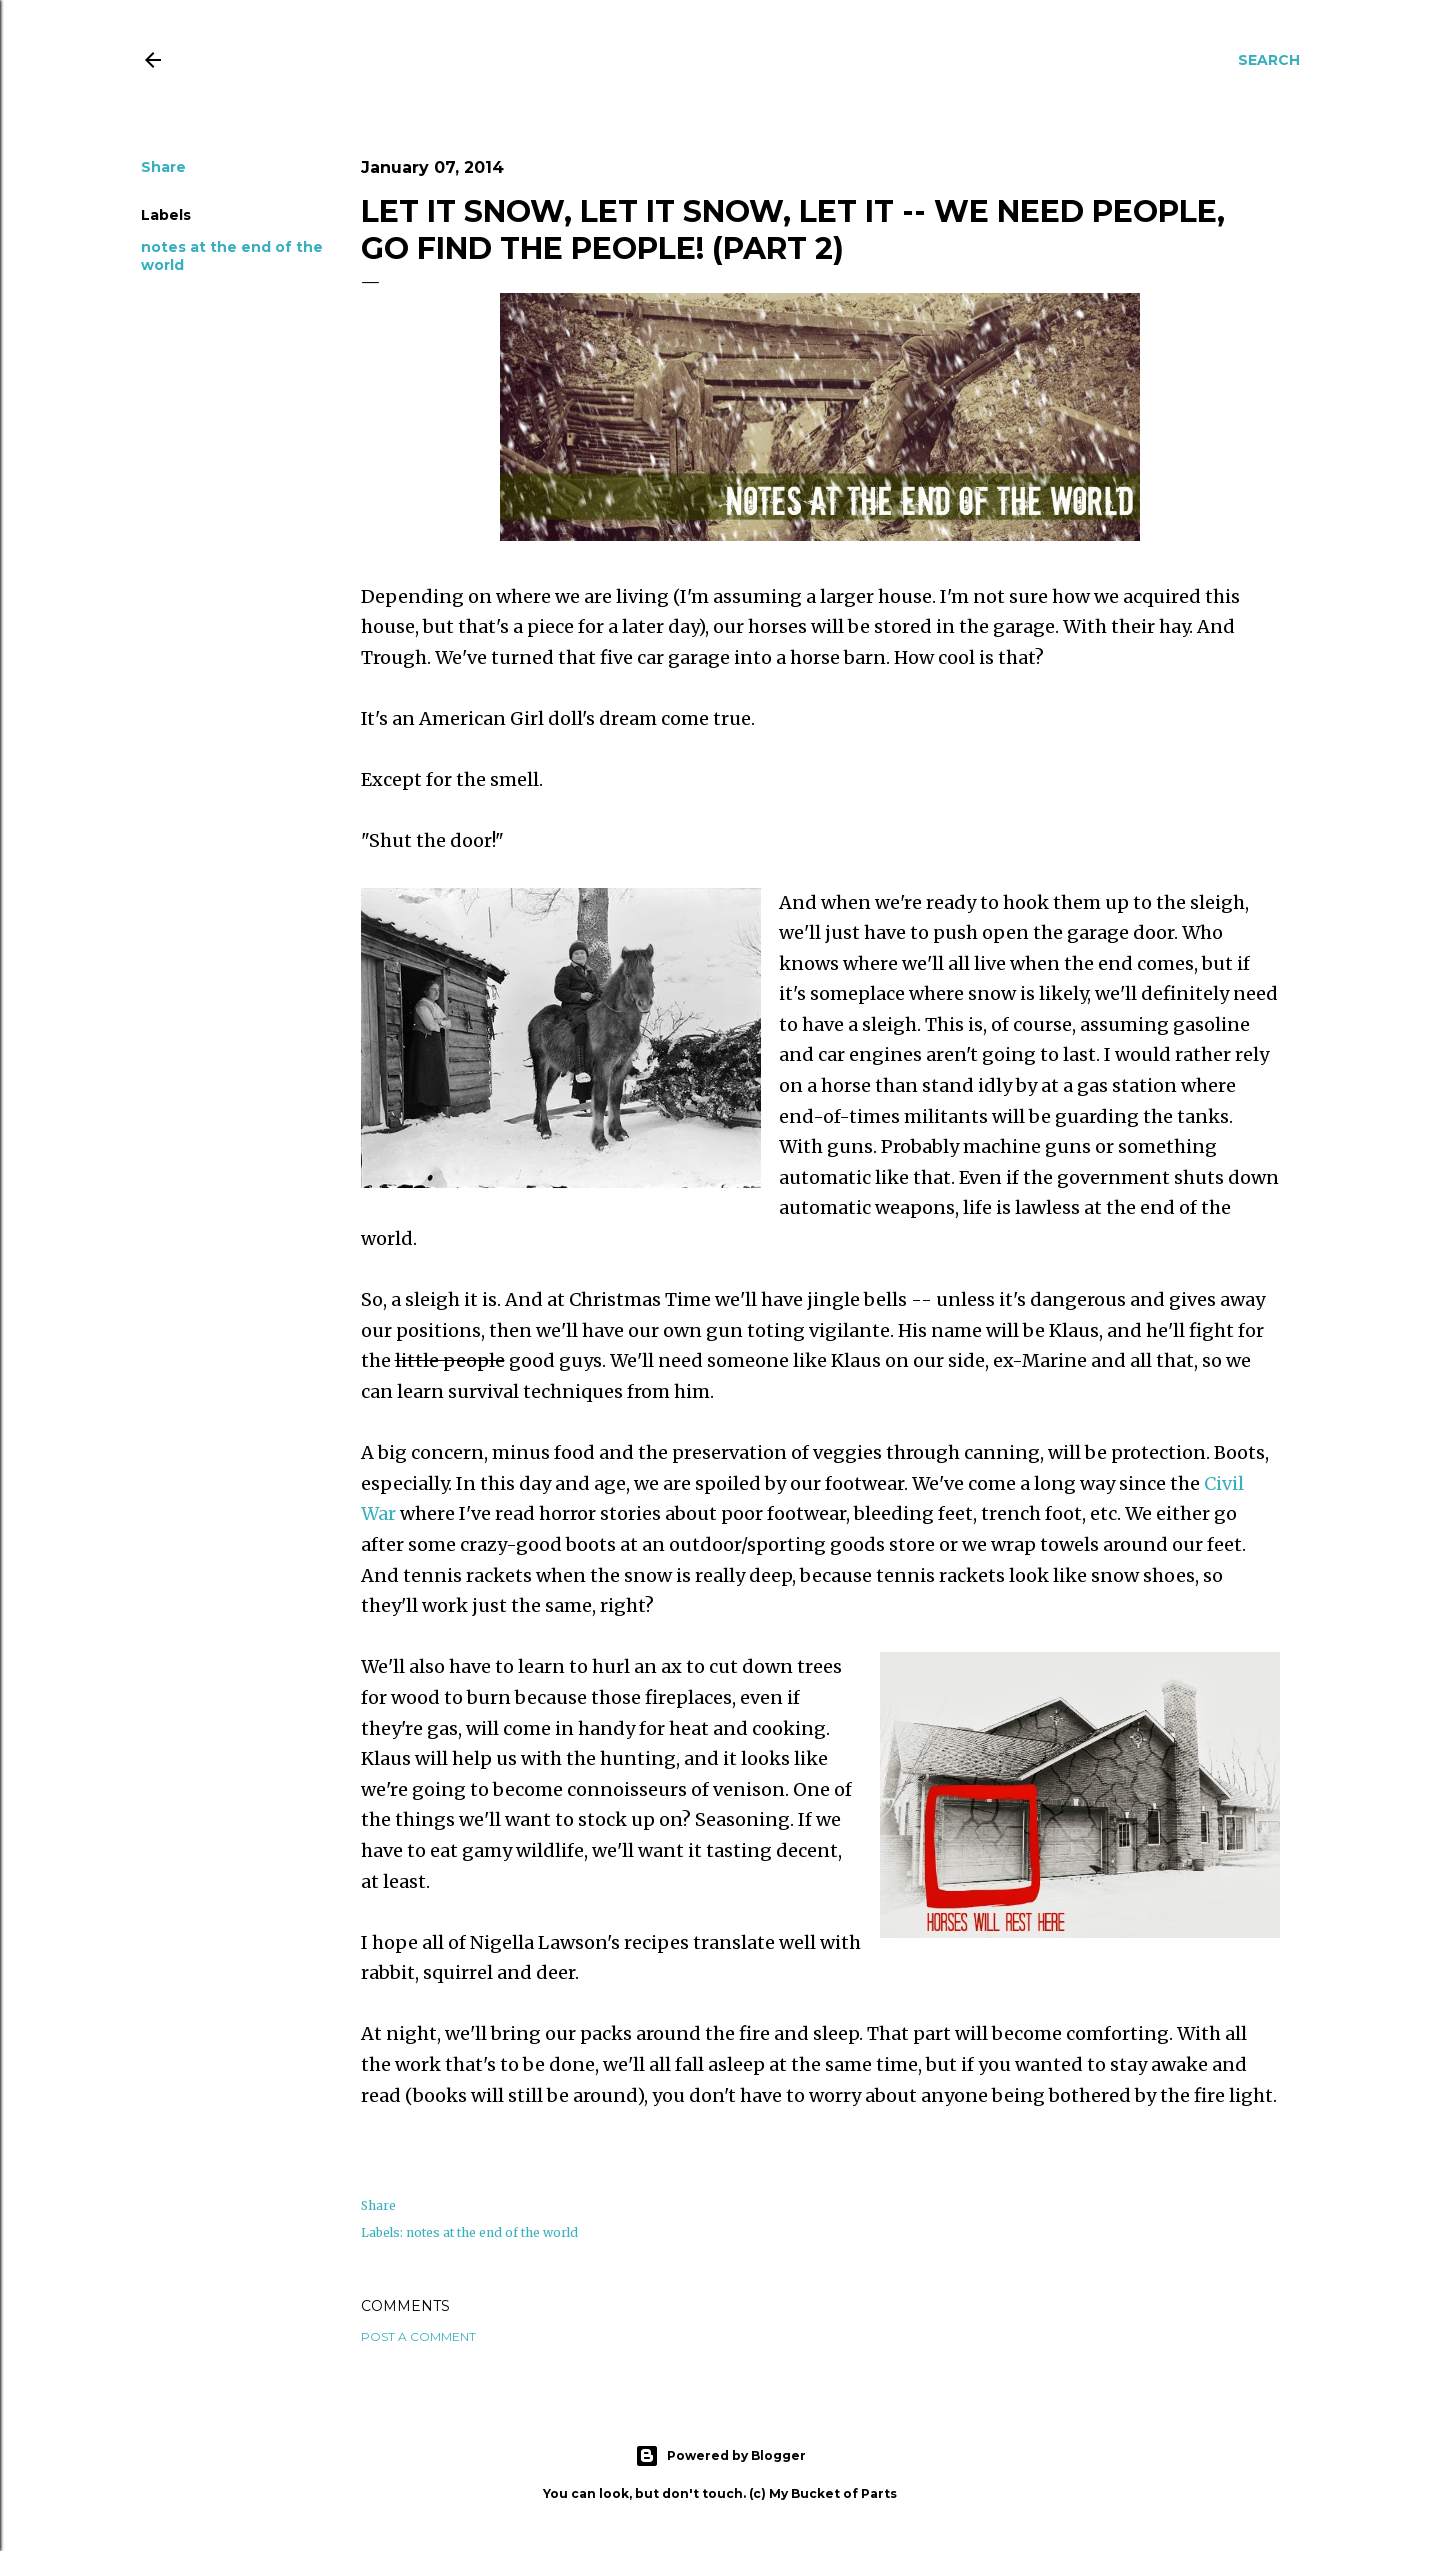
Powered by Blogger (720, 2456)
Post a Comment (418, 2336)
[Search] (1269, 60)
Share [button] (163, 167)
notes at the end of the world (492, 2232)
